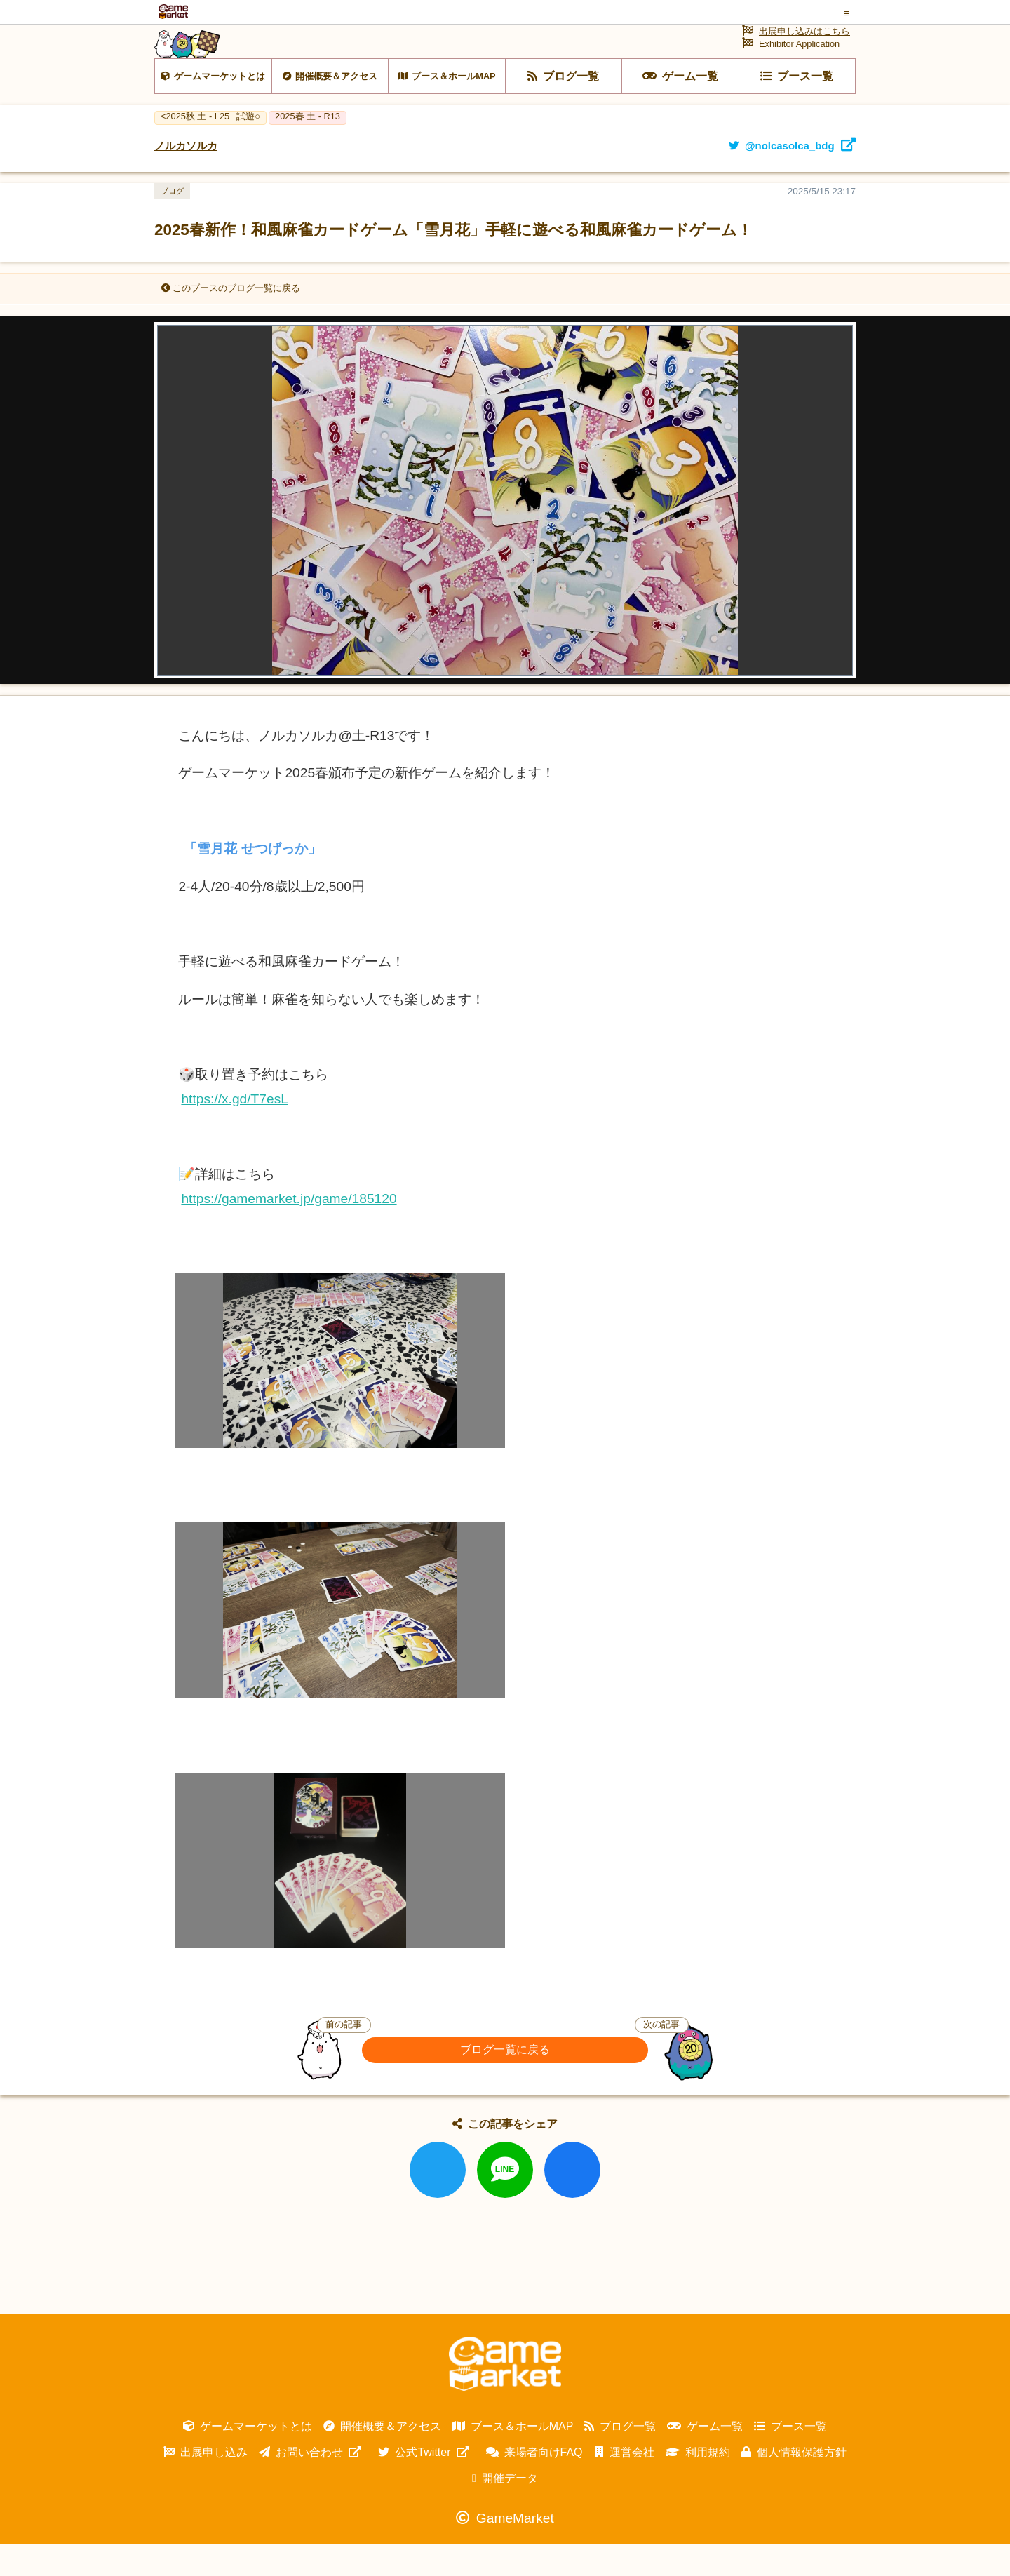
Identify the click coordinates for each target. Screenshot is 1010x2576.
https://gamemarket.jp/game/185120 (288, 1230)
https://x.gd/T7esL (234, 1131)
